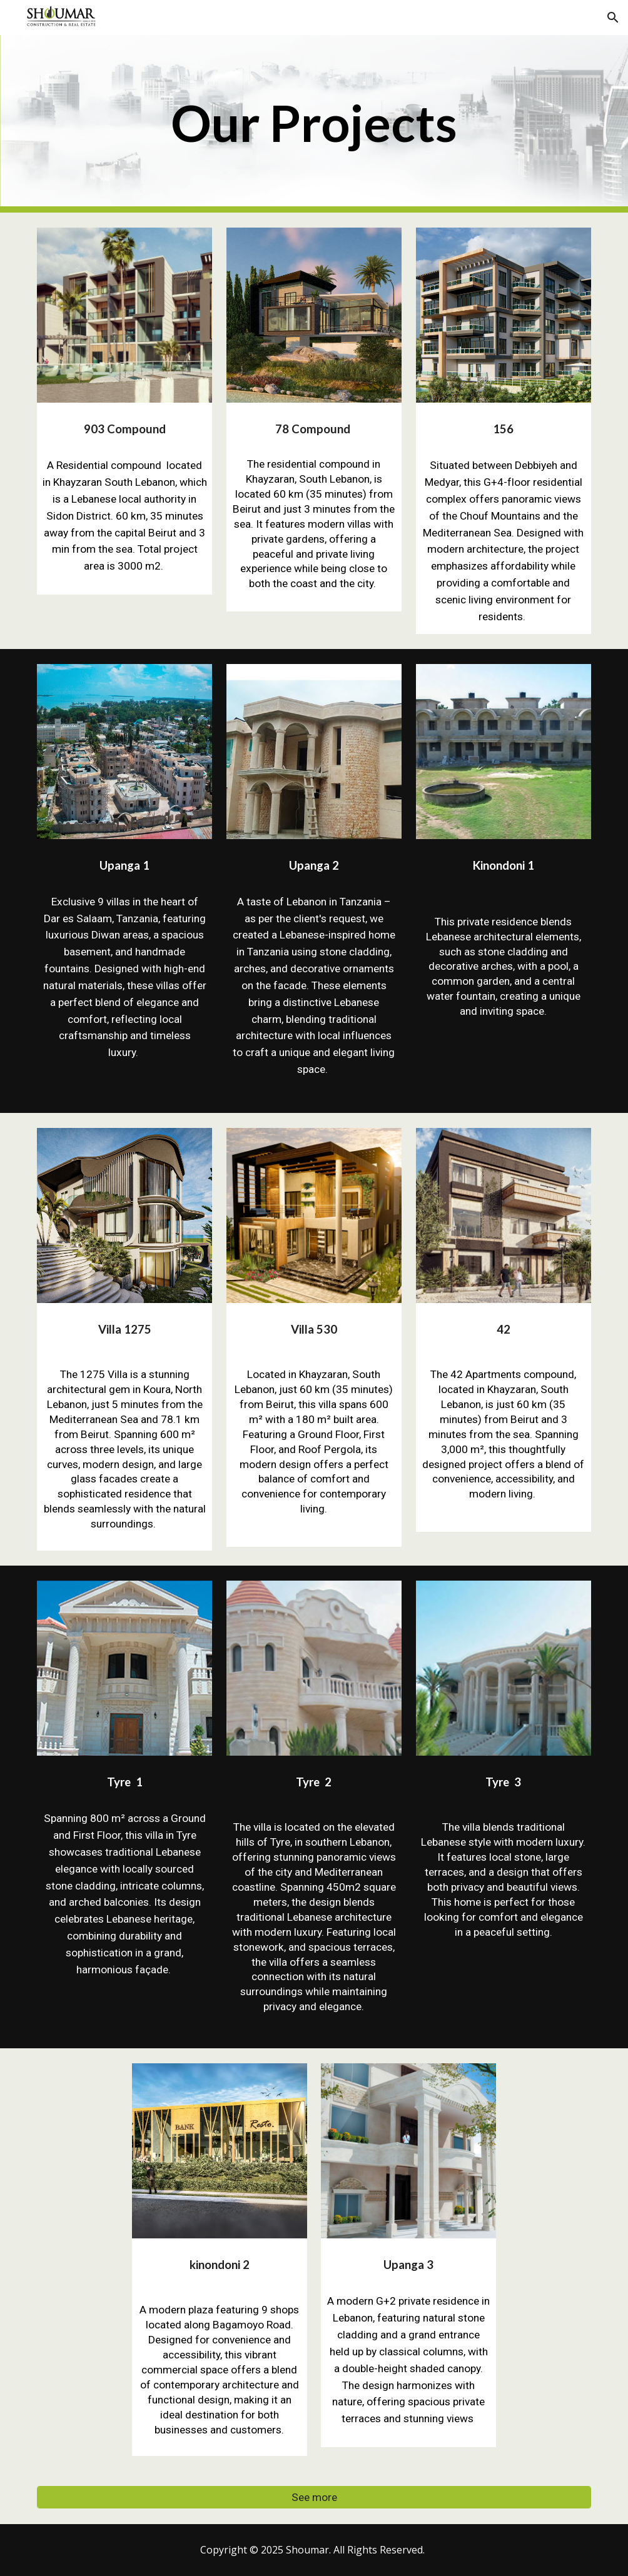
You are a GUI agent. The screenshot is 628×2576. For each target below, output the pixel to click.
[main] (314, 124)
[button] (613, 18)
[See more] (314, 2497)
